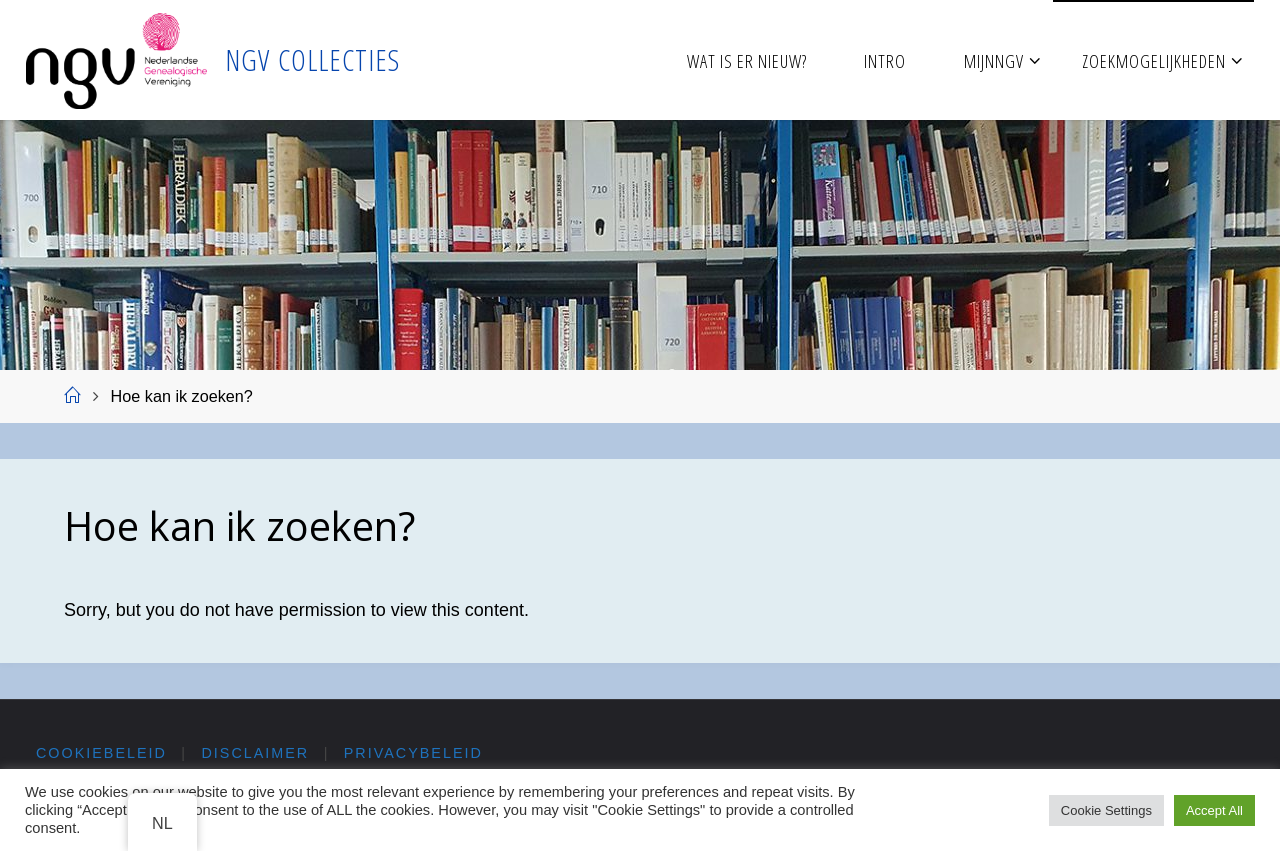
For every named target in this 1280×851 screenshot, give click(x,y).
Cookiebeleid (101, 753)
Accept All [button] (1214, 810)
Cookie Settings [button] (1106, 810)
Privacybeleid (413, 753)
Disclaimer (256, 753)
